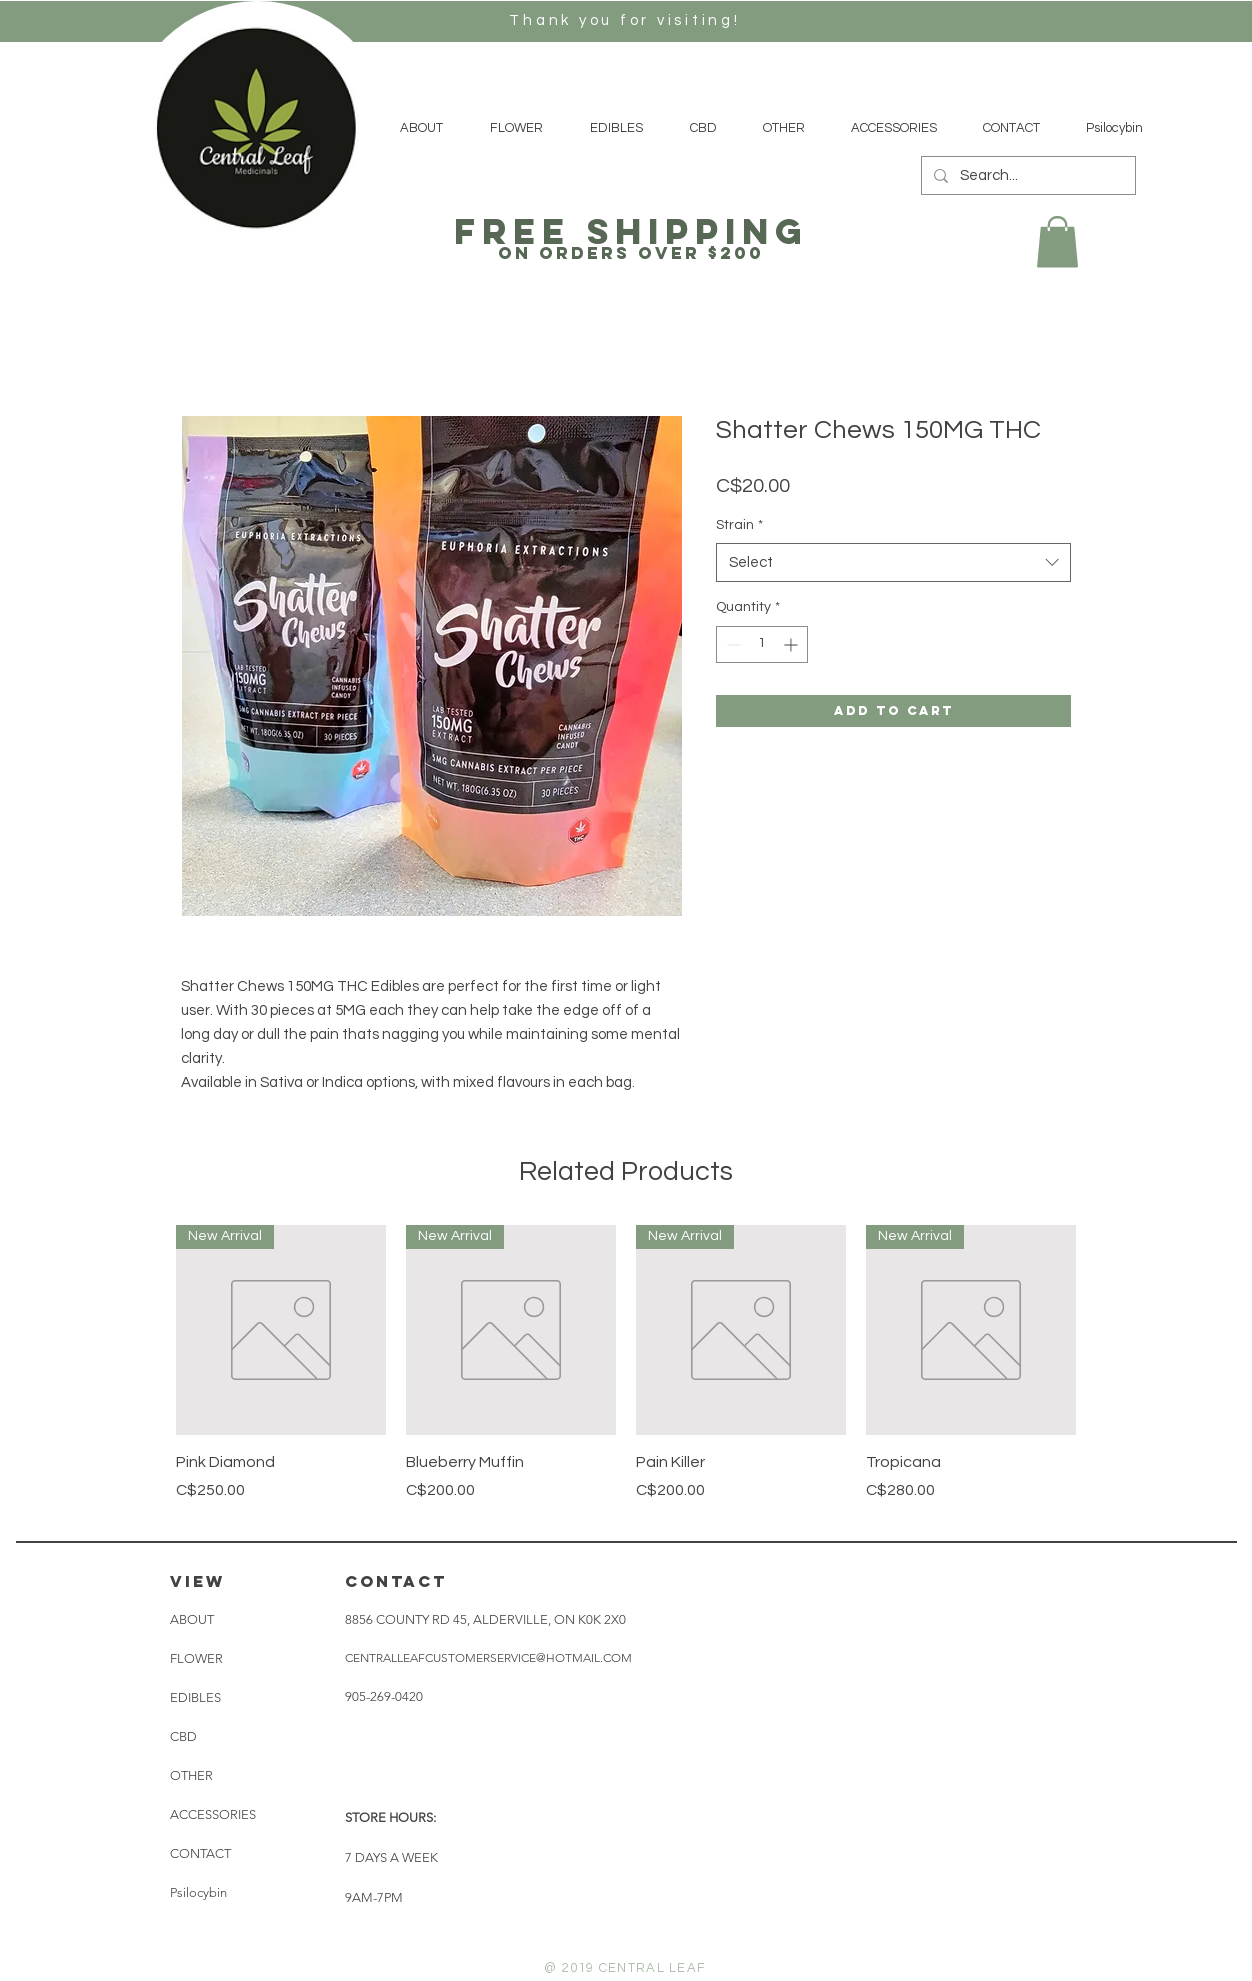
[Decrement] (731, 644)
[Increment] (792, 644)
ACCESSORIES (213, 1814)
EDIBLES (195, 1697)
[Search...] (1026, 175)
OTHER (191, 1775)
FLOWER (196, 1658)
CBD (183, 1736)
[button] (1057, 241)
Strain (739, 525)
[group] (626, 1374)
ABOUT (192, 1619)
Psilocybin (198, 1892)
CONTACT (200, 1853)
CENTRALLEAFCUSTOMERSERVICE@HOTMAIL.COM (488, 1657)
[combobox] (893, 562)
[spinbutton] (762, 644)
